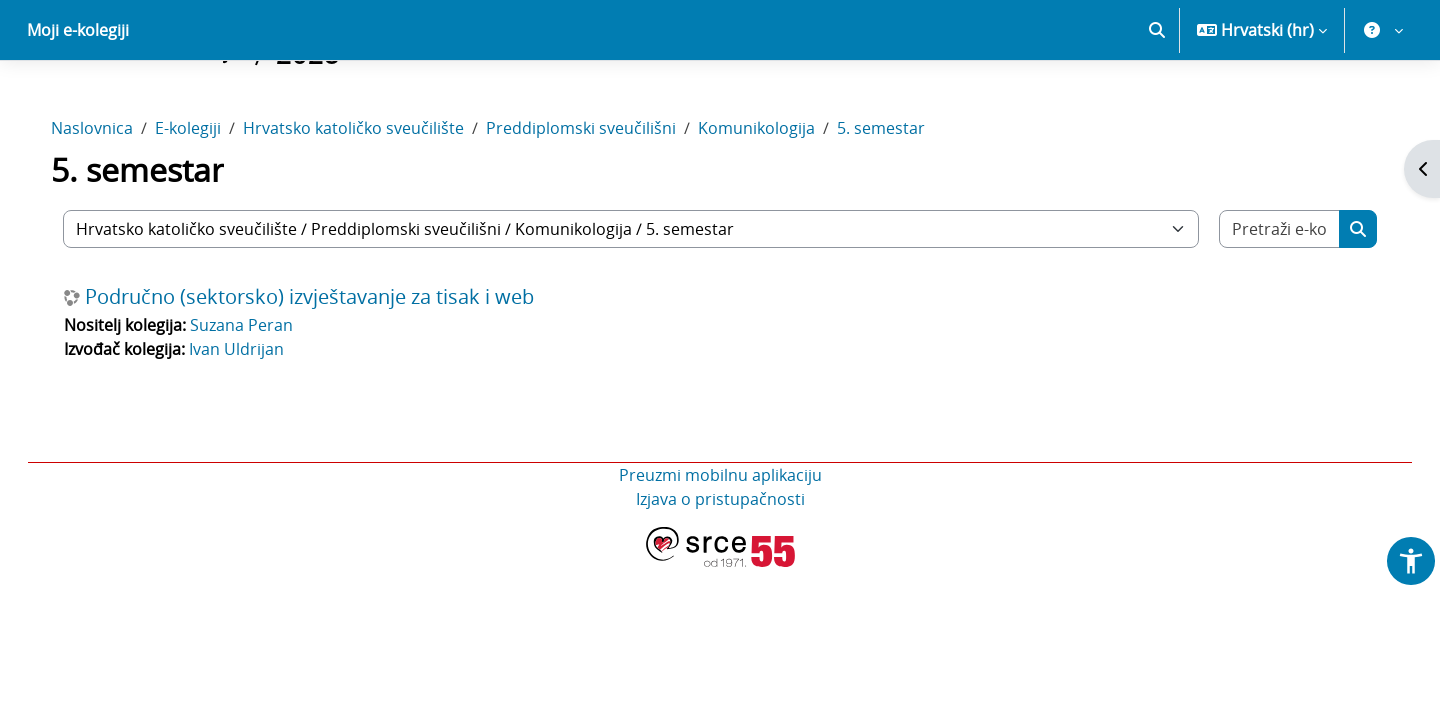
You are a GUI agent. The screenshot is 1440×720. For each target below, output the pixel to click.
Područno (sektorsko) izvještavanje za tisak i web (329, 367)
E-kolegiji (208, 198)
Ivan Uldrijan (256, 419)
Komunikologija (776, 198)
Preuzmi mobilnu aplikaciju (720, 545)
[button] (1157, 100)
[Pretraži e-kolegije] (1262, 299)
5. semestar (901, 198)
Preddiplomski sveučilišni (601, 198)
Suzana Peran (261, 395)
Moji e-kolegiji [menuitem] (78, 100)
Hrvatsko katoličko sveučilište (373, 198)
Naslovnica (112, 198)
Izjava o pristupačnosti (720, 569)
